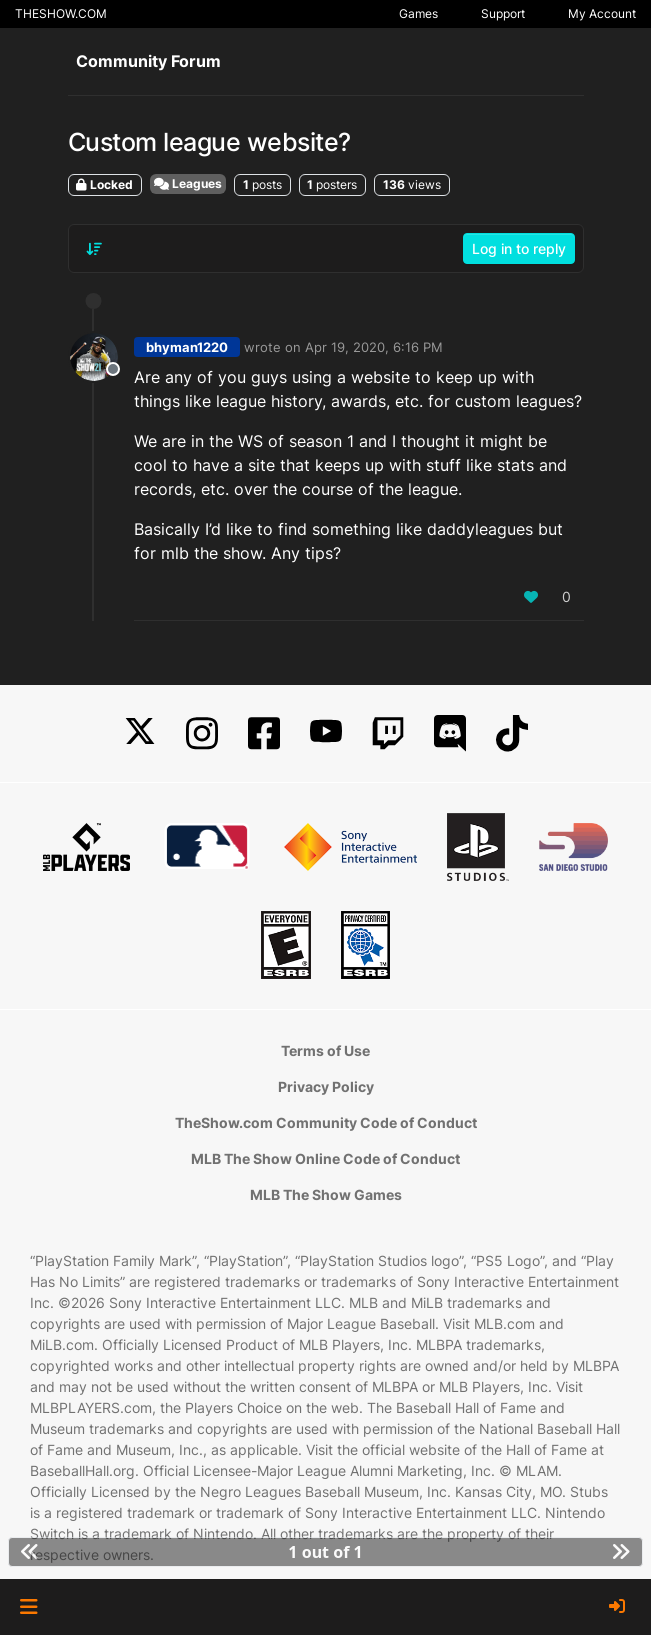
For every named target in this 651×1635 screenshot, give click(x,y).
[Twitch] (388, 733)
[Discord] (450, 733)
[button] (28, 1607)
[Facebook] (264, 733)
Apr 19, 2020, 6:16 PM (374, 347)
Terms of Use (325, 1050)
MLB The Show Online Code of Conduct (325, 1158)
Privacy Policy (326, 1086)
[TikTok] (512, 733)
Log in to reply (519, 248)
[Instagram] (202, 733)
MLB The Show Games (326, 1194)
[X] (140, 733)
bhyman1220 (187, 347)
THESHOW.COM (61, 13)
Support (503, 13)
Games (418, 13)
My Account (602, 13)
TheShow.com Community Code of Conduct (326, 1122)
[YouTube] (326, 733)
